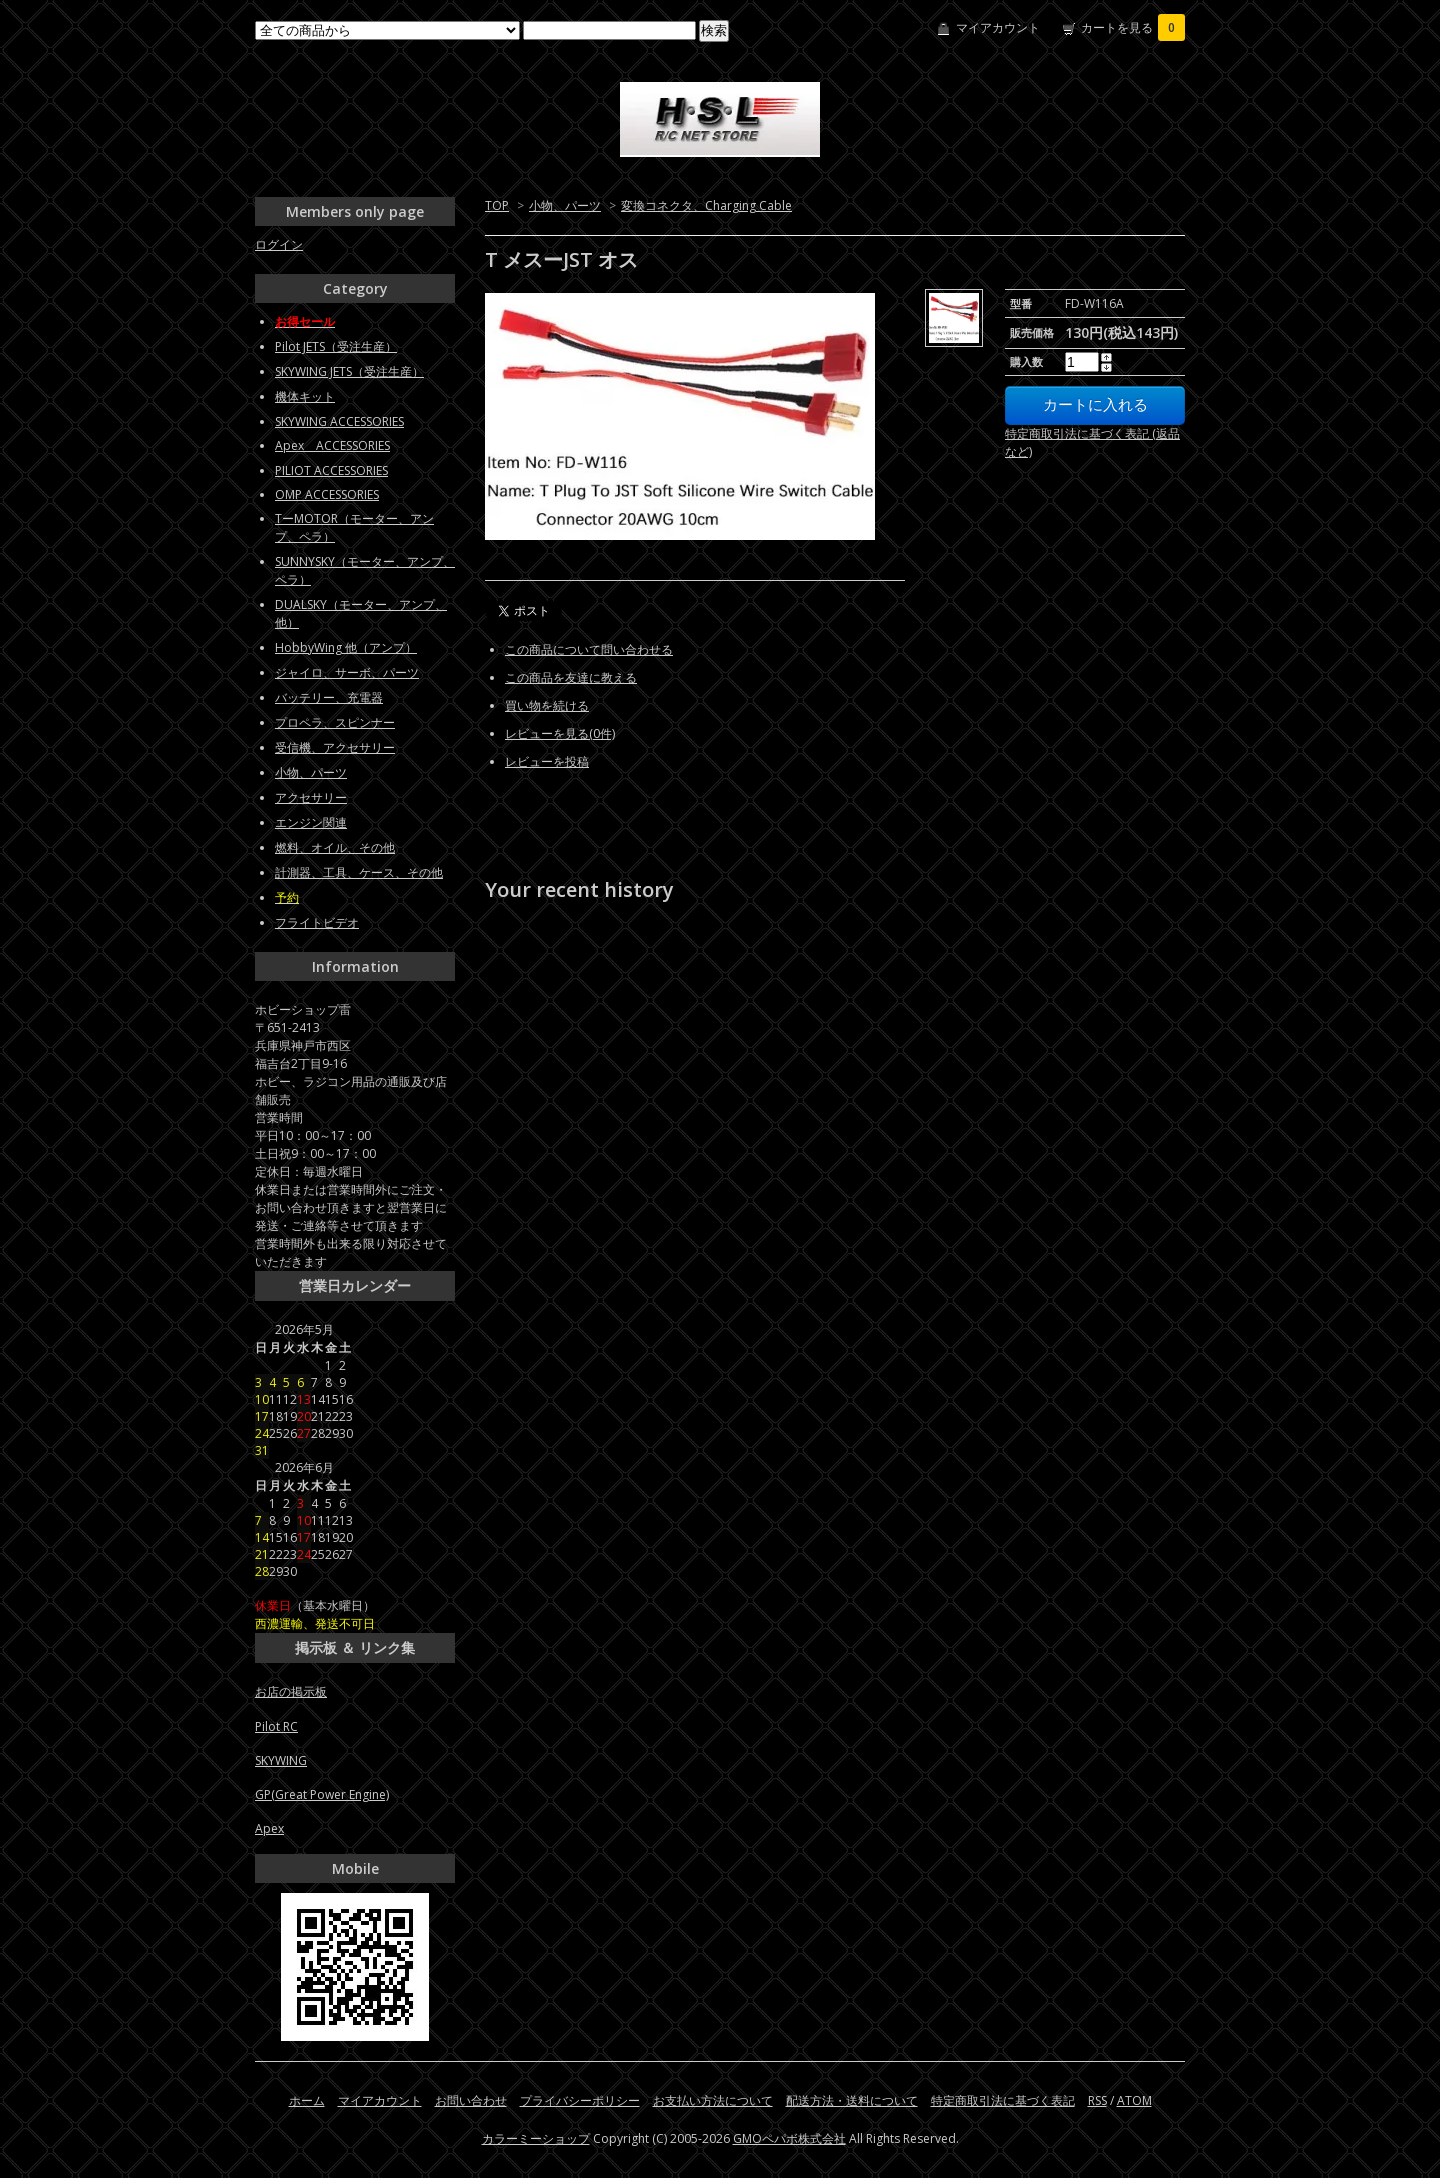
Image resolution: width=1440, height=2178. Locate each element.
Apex (269, 1828)
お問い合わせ (471, 2100)
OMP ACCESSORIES (327, 494)
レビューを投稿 (547, 761)
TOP (497, 205)
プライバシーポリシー (580, 2100)
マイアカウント (998, 27)
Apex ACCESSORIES (332, 445)
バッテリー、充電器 (329, 697)
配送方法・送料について (852, 2100)
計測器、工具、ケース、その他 (359, 872)
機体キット (305, 396)
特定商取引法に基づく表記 (1003, 2100)
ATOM (1134, 2100)
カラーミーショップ (536, 2138)
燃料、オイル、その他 (335, 847)
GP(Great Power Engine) (322, 1794)
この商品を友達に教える (571, 677)
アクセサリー (311, 797)
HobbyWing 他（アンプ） (346, 647)
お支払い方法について (713, 2100)
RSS (1097, 2100)
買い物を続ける (547, 705)
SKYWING (281, 1760)
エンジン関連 (311, 822)
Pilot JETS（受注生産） (336, 346)
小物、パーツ (565, 205)
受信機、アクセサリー (335, 747)
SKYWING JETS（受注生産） (349, 371)
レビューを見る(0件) (560, 733)
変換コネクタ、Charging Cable (706, 205)
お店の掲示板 (291, 1691)
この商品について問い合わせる (589, 649)
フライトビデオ (317, 922)
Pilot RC (276, 1726)
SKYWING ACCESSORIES (339, 421)
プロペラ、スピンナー (335, 722)
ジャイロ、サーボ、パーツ (347, 672)
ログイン (279, 244)
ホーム (307, 2100)
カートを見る (1133, 27)
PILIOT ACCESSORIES (331, 470)
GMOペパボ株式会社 (789, 2138)
